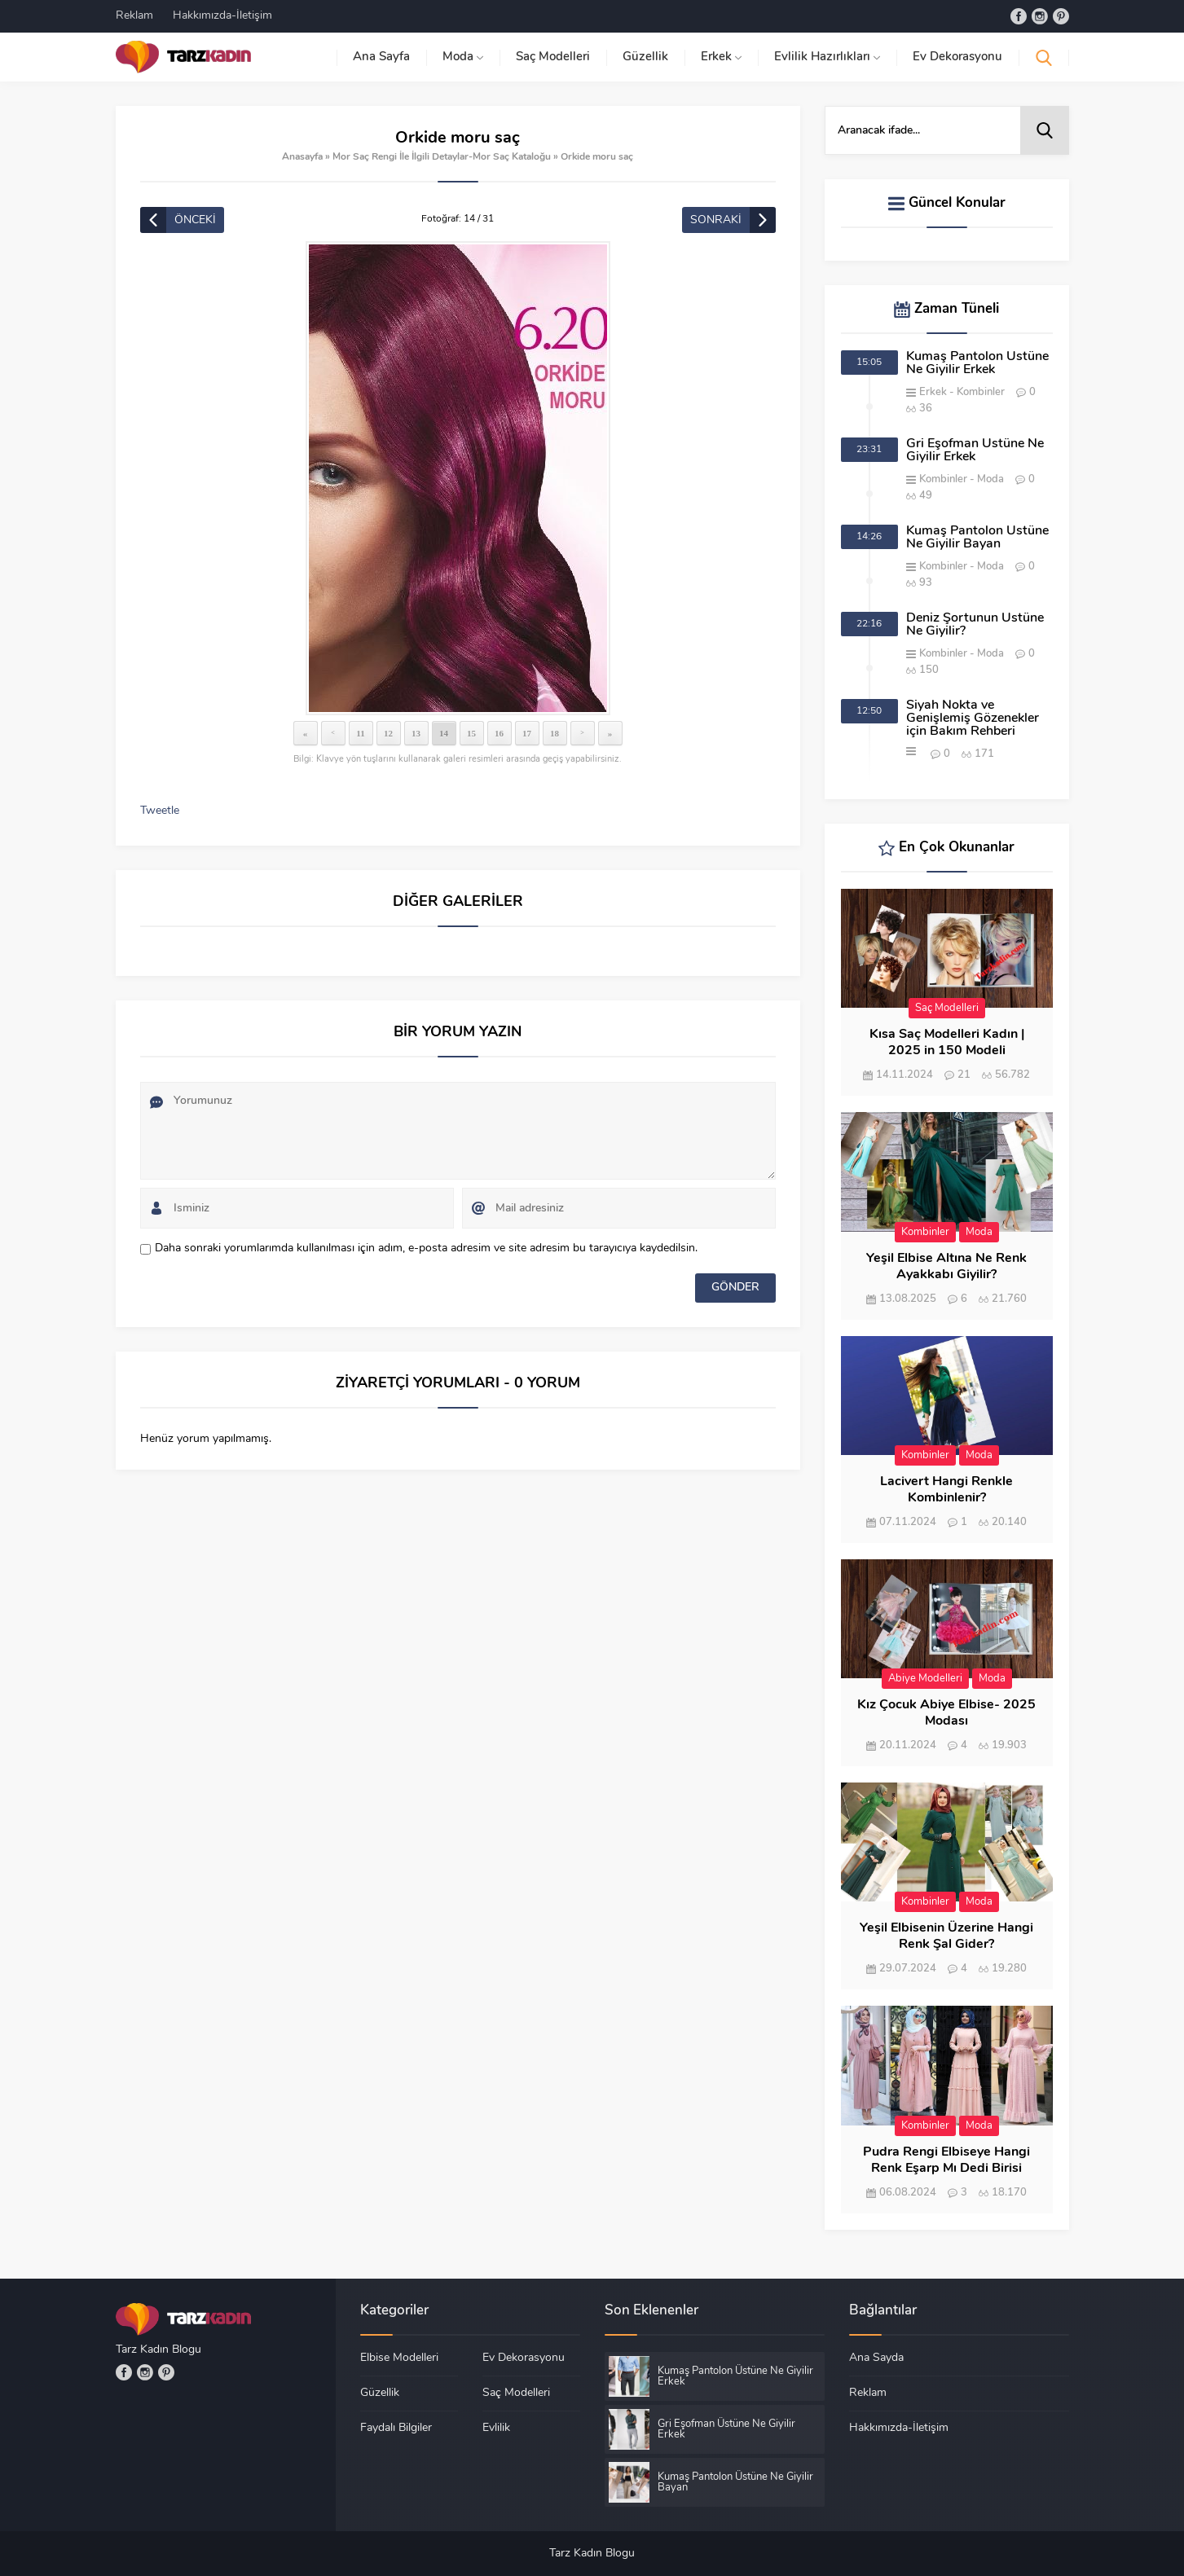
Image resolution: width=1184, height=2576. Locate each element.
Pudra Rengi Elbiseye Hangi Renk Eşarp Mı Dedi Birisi (946, 2160)
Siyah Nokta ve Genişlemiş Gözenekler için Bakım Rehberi (972, 718)
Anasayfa (302, 157)
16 (499, 733)
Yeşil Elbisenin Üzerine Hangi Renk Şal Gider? (946, 1936)
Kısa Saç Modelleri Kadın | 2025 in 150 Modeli (946, 1042)
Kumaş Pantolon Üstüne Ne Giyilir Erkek (977, 363)
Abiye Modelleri (925, 1678)
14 (443, 733)
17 (526, 733)
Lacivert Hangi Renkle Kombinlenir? (946, 1490)
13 (416, 733)
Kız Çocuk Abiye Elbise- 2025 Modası (946, 1713)
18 (554, 733)
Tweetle (159, 811)
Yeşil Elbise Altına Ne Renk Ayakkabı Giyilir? (946, 1266)
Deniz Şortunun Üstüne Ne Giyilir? (975, 625)
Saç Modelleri (947, 1008)
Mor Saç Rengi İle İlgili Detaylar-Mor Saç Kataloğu (441, 157)
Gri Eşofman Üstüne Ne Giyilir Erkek (975, 450)
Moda (990, 479)
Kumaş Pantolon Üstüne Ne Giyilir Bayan (977, 538)
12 (388, 733)
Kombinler (981, 392)
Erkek (933, 392)
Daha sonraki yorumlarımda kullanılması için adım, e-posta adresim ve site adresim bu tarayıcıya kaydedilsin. (426, 1248)
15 (471, 733)
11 (360, 733)
